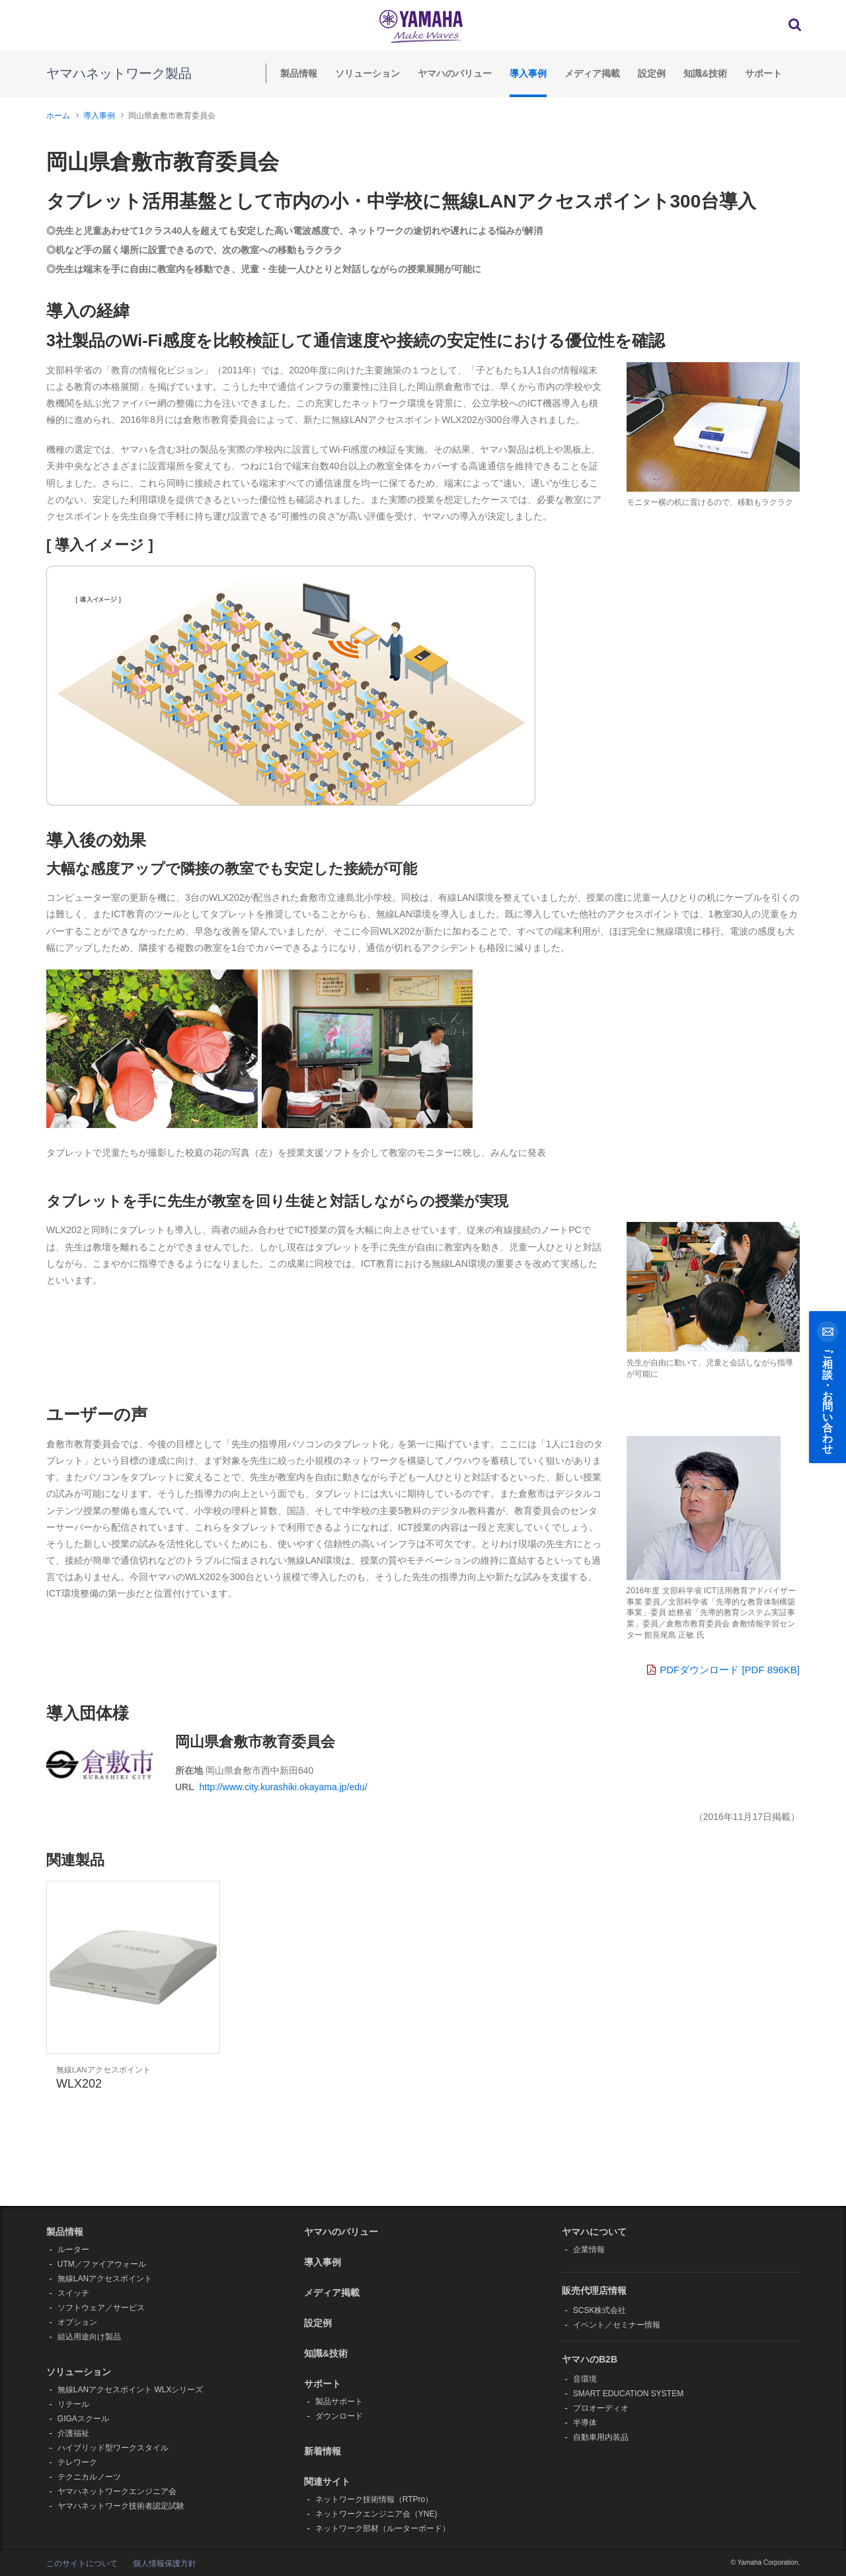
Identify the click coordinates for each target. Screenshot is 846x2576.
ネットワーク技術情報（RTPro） (374, 2499)
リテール (73, 2404)
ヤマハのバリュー (455, 73)
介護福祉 (73, 2433)
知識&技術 (705, 73)
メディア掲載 (592, 73)
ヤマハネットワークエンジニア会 (117, 2491)
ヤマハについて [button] (594, 2231)
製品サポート (339, 2401)
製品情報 (298, 73)
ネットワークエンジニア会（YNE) (376, 2514)
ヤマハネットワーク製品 (119, 73)
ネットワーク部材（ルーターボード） (382, 2528)
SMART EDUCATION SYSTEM (628, 2393)
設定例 (652, 73)
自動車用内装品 (601, 2437)
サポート (763, 73)
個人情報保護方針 (164, 2563)
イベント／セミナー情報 (616, 2325)
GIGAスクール (83, 2418)
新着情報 (322, 2451)
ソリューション (367, 73)
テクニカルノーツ (89, 2476)
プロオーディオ (601, 2408)
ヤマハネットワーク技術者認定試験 (121, 2506)
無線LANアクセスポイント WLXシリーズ (131, 2389)
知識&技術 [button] (326, 2353)
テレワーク (77, 2462)
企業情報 (589, 2249)
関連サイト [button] (327, 2481)
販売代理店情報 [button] (594, 2290)
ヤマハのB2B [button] (589, 2359)
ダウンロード (339, 2416)
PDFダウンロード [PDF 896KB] (723, 1669)
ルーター (73, 2249)
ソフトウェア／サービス (101, 2307)
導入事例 (528, 73)
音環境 (585, 2379)
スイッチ (73, 2293)
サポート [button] (322, 2383)
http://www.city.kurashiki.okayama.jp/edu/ (283, 1787)
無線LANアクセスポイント (105, 2278)
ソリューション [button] (78, 2372)
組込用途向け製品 (89, 2336)
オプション (77, 2322)
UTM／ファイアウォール (102, 2264)
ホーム (58, 115)
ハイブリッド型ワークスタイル (113, 2447)
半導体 (585, 2422)
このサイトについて (82, 2563)
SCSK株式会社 (600, 2310)
